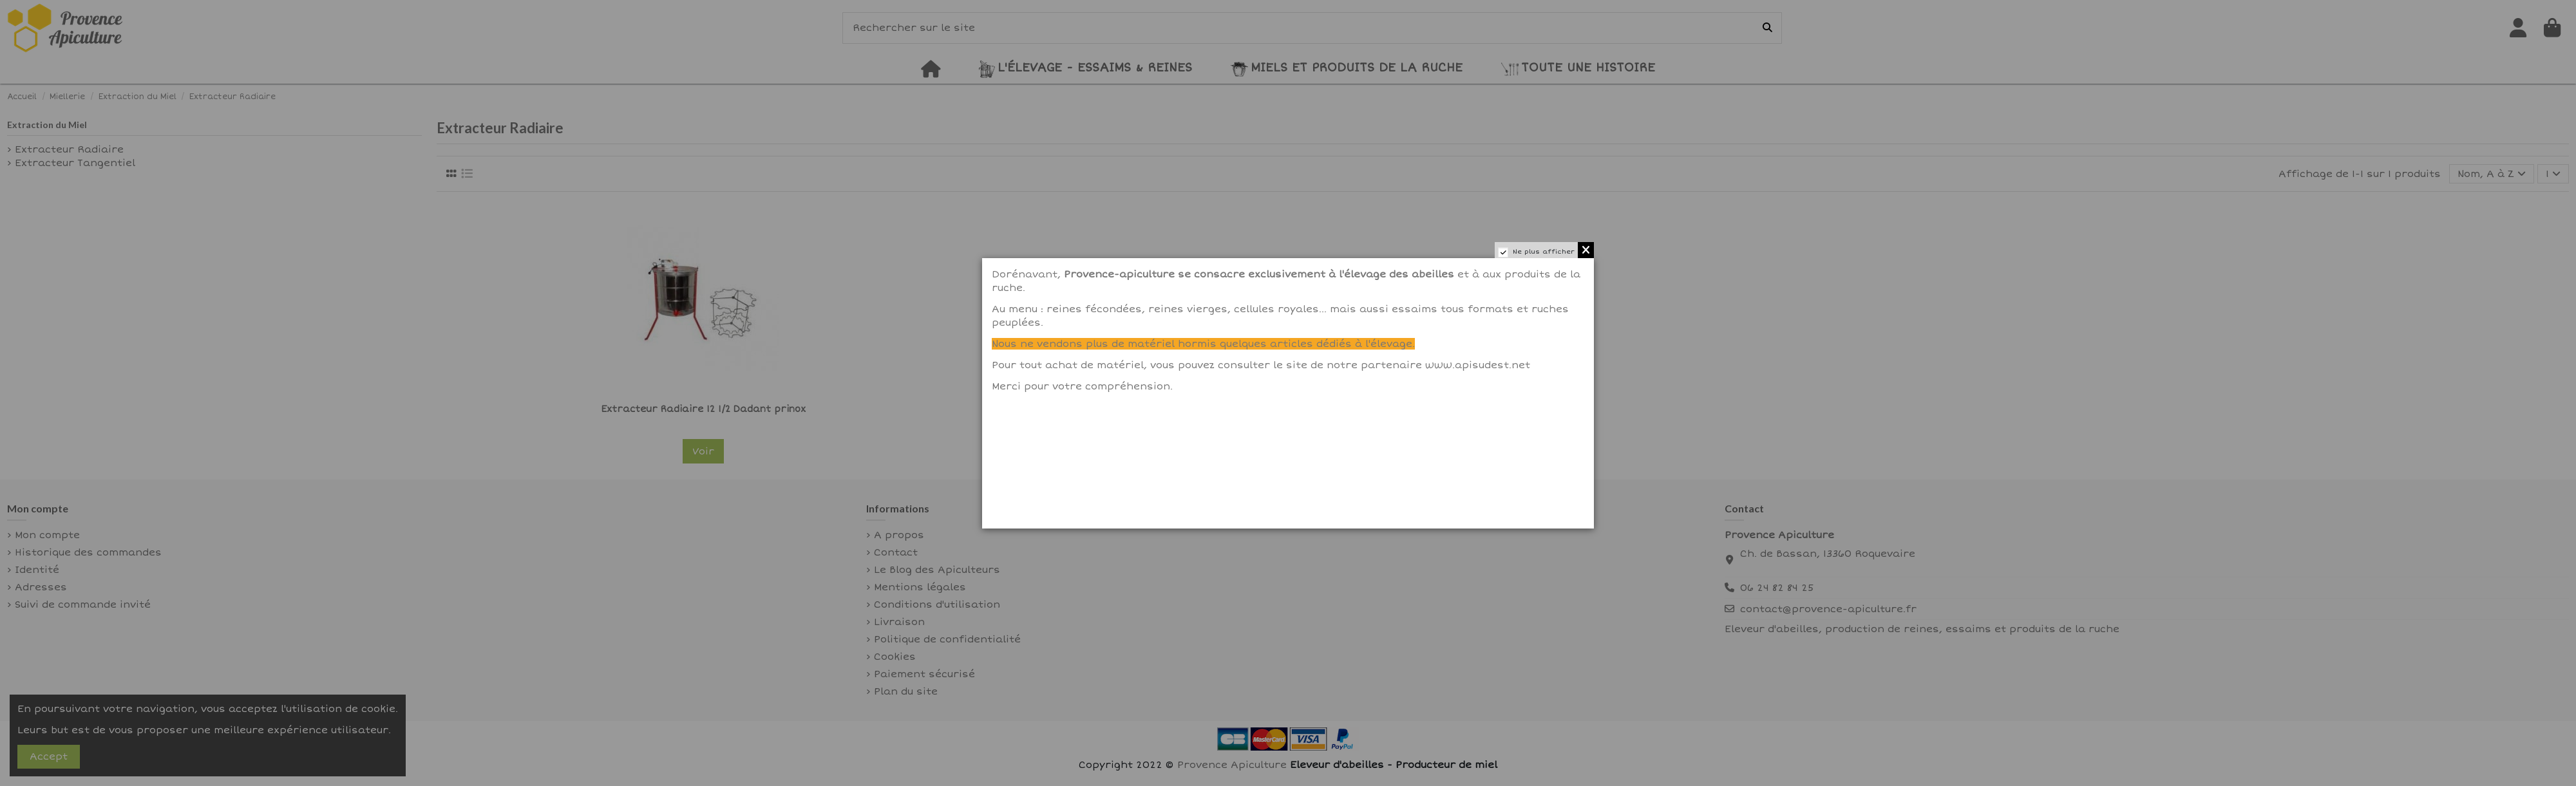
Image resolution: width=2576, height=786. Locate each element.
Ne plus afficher (1544, 252)
